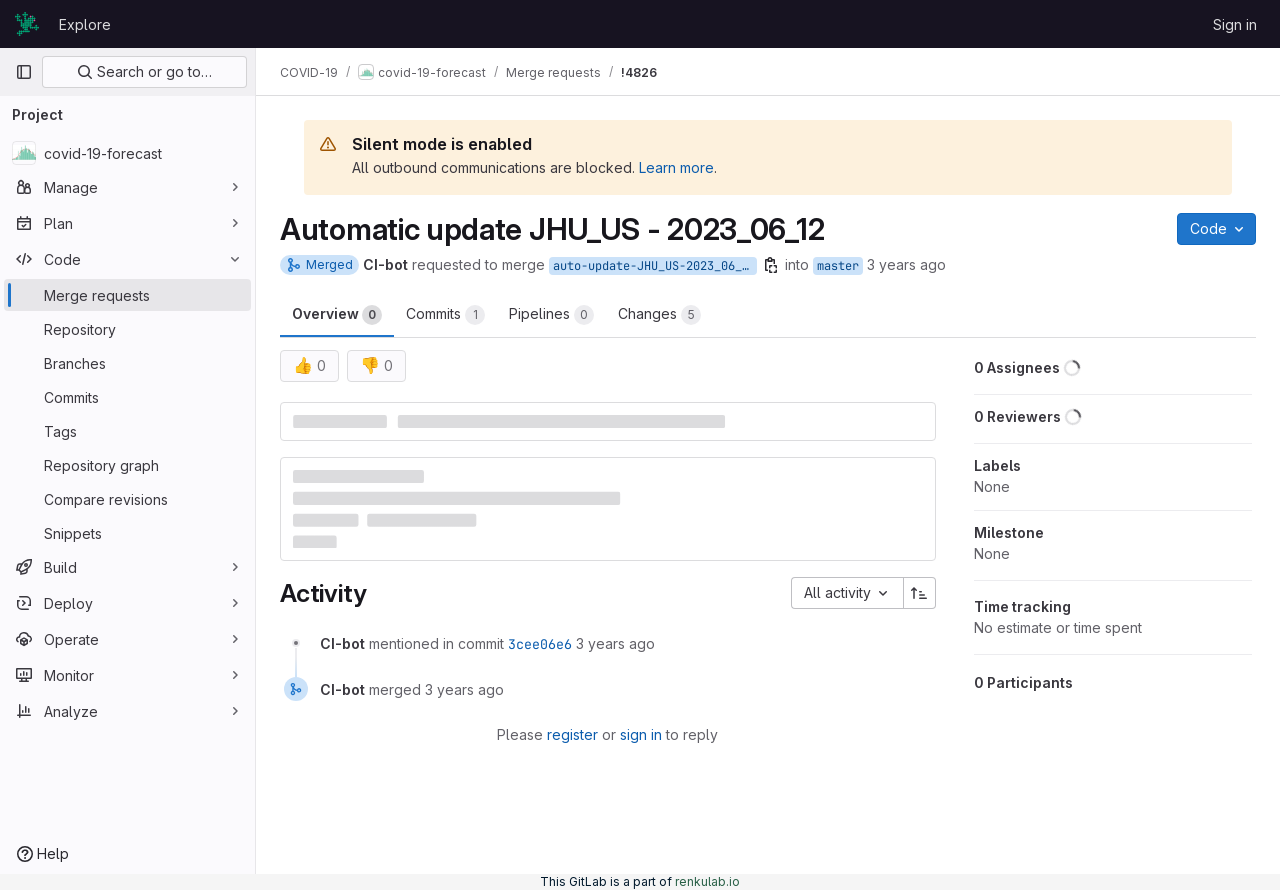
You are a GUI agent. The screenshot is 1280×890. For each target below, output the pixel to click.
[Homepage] (27, 24)
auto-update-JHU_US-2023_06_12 (654, 266)
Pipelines (551, 315)
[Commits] (127, 397)
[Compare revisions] (127, 499)
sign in (641, 734)
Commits (445, 315)
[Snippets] (127, 533)
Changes (659, 315)
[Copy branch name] (771, 265)
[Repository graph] (127, 465)
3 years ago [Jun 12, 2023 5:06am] (906, 264)
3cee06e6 (540, 644)
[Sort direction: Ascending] (920, 593)
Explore (85, 24)
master (838, 266)
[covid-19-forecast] (127, 153)
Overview (337, 315)
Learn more (676, 167)
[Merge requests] (127, 295)
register (572, 734)
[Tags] (127, 431)
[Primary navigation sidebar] (24, 72)
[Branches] (127, 363)
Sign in (1235, 24)
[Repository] (127, 329)
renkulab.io (707, 881)
